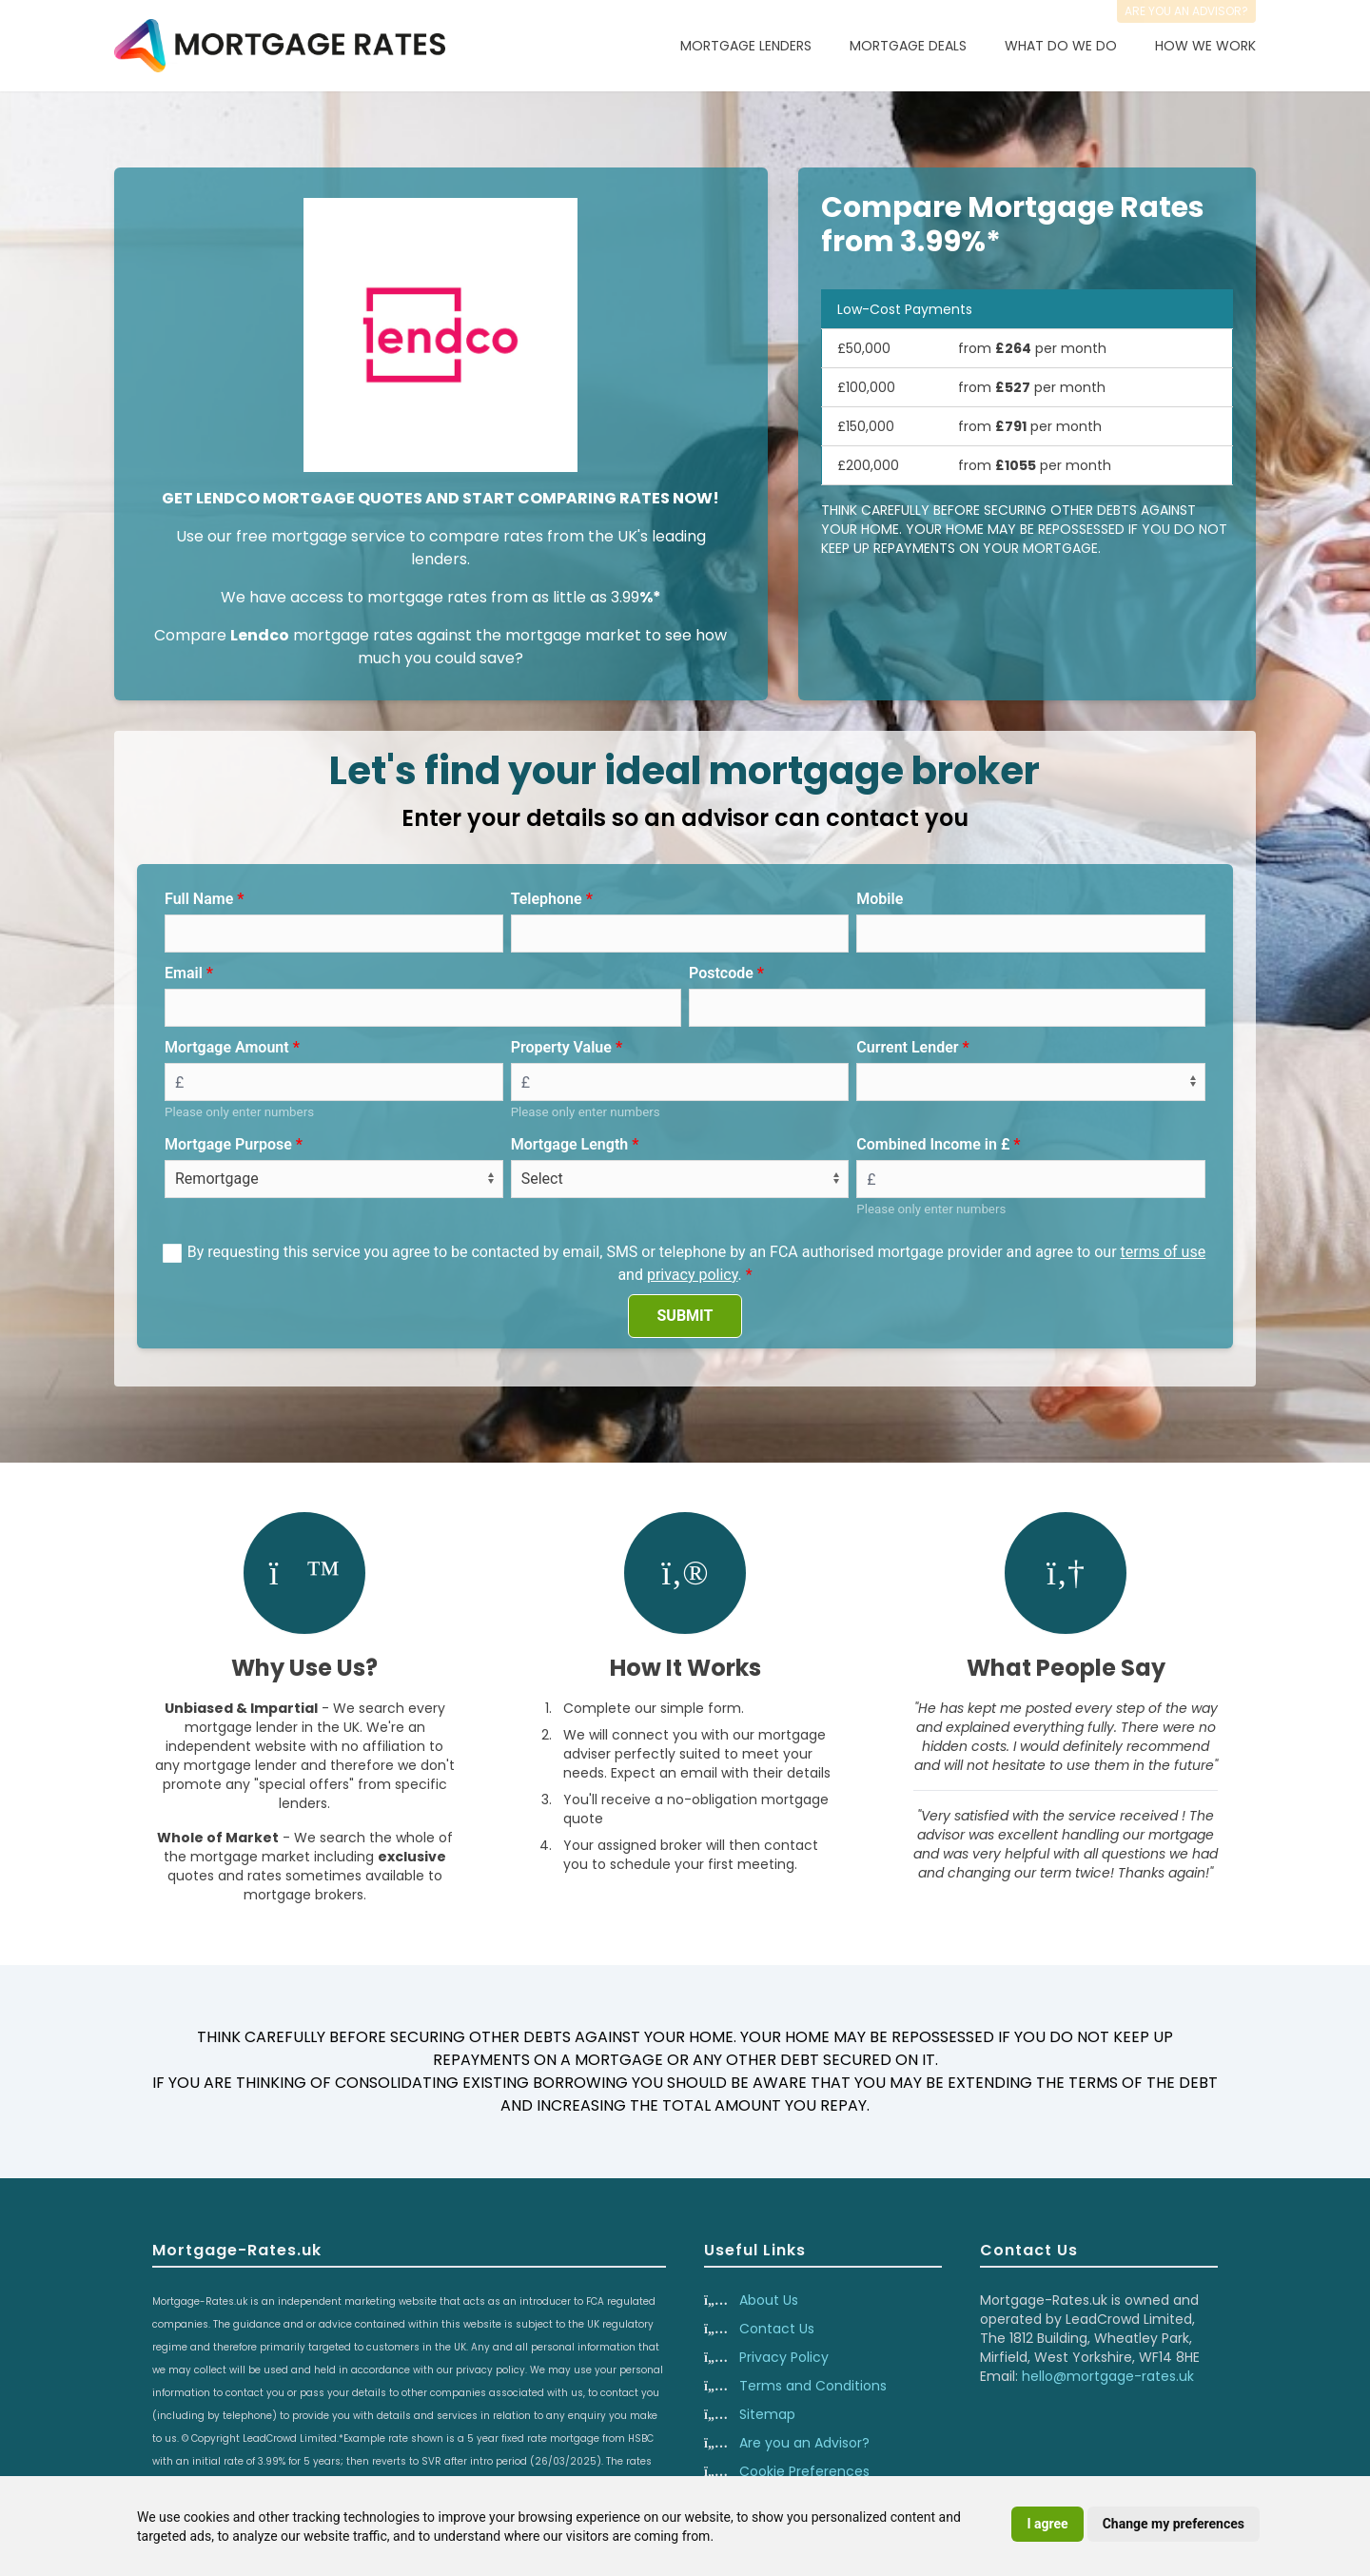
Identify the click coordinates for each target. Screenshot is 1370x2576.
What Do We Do (1061, 45)
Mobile (879, 899)
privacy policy (692, 1275)
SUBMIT (685, 1316)
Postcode (721, 973)
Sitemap (767, 2414)
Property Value (561, 1047)
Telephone (546, 899)
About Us (768, 2300)
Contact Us (776, 2328)
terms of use (1163, 1252)
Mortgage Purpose (228, 1144)
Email (184, 973)
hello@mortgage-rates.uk (1108, 2376)
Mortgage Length (570, 1144)
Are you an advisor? (1186, 11)
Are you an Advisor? (804, 2442)
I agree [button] (1047, 2523)
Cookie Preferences (804, 2471)
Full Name (199, 899)
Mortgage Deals (908, 45)
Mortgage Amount (227, 1047)
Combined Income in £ (932, 1144)
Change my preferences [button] (1173, 2523)
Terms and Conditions (813, 2385)
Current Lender (907, 1047)
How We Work (1205, 45)
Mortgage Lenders (746, 45)
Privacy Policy (784, 2357)
